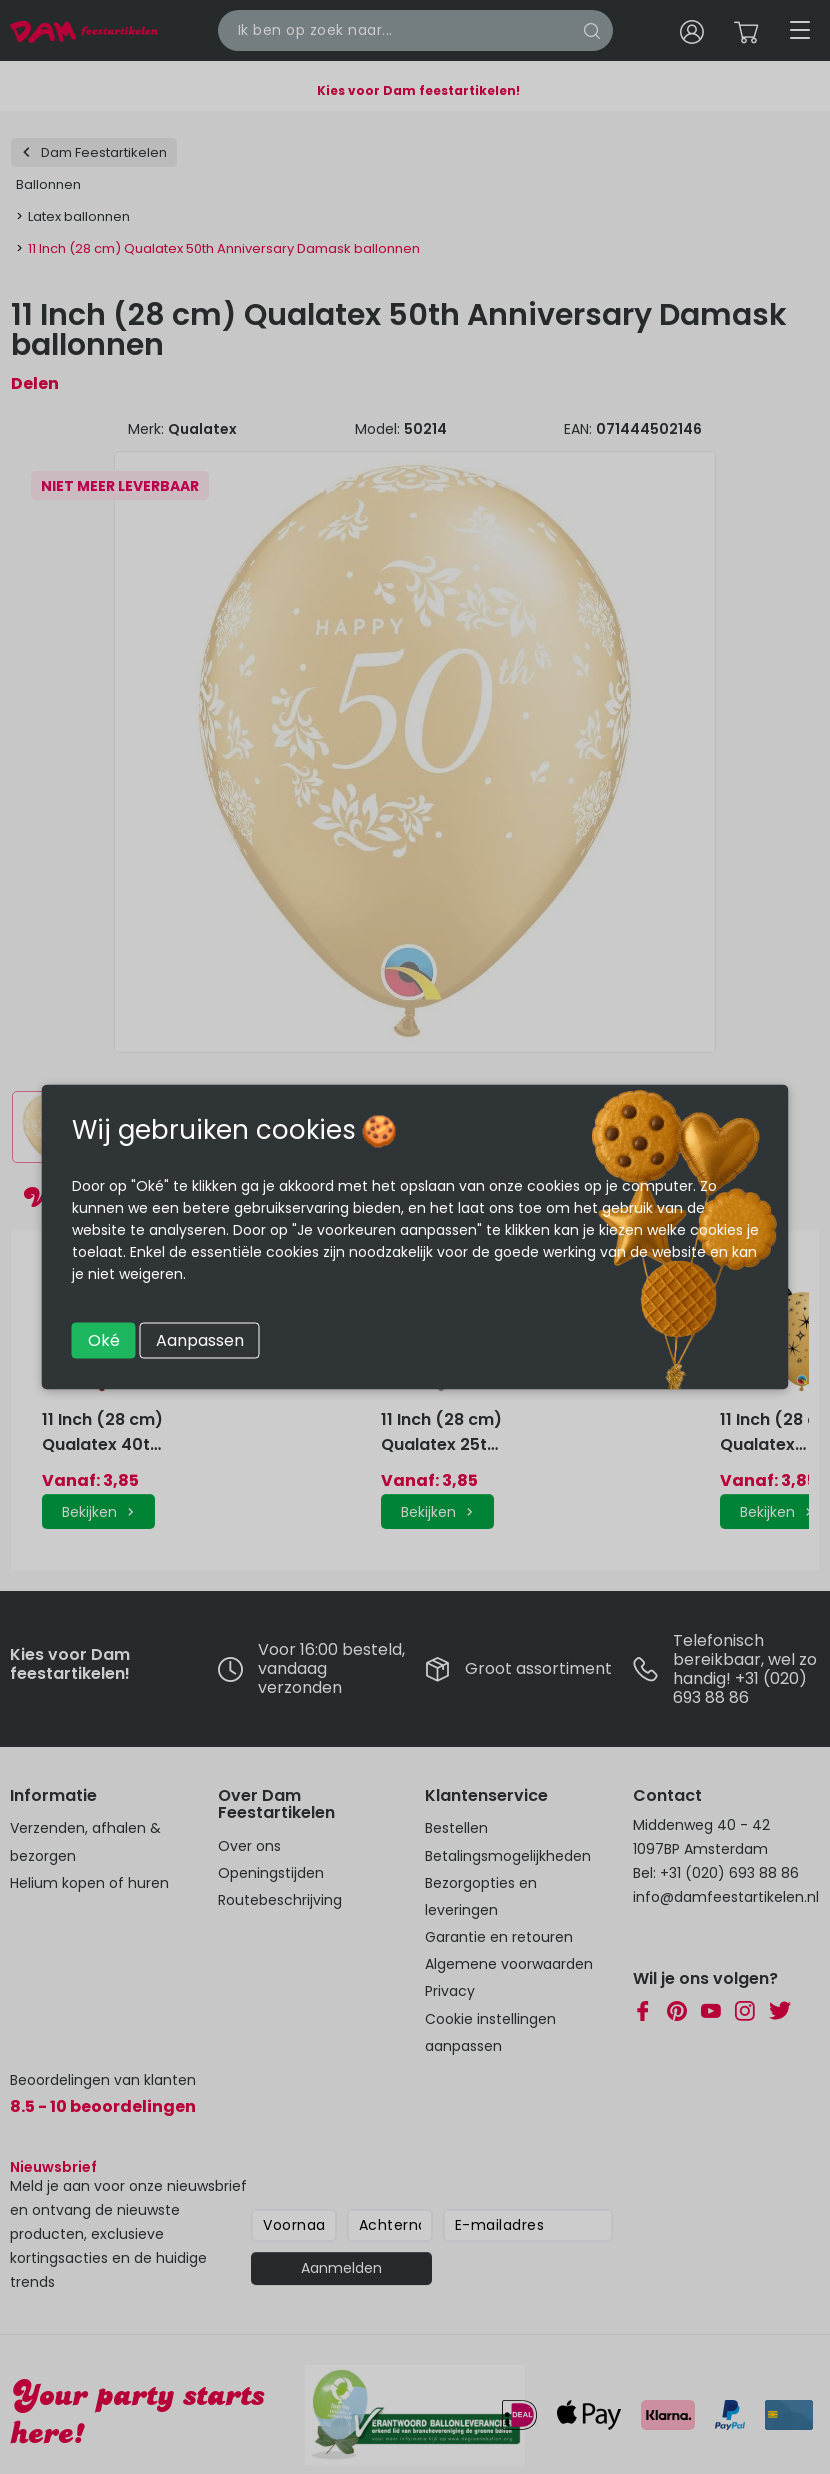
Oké (104, 1340)
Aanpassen (200, 1340)
